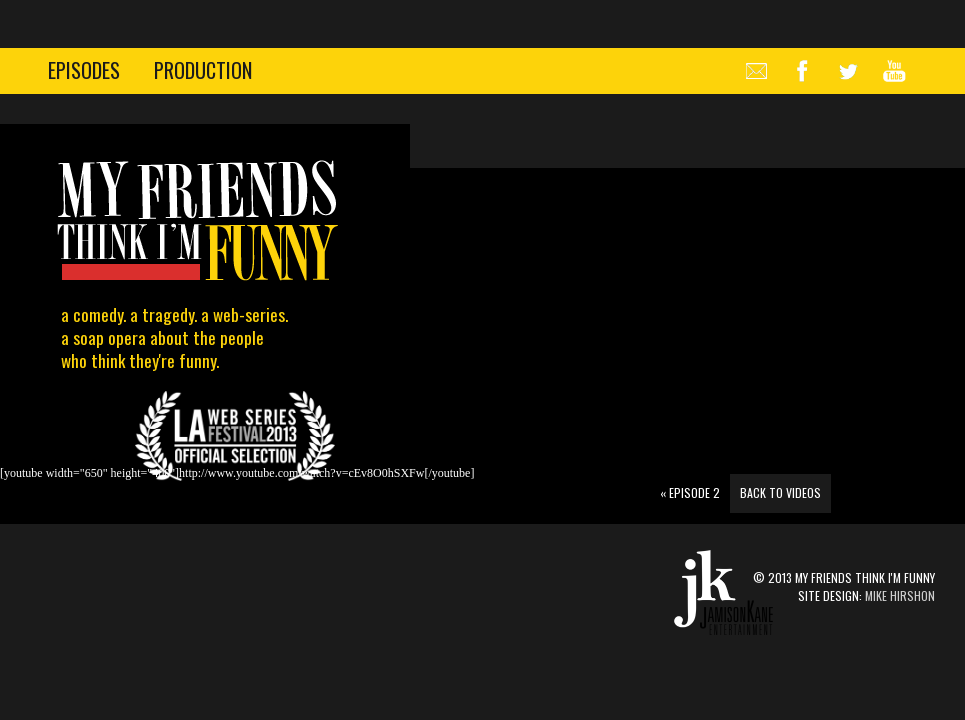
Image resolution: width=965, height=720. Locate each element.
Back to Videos (780, 492)
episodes (84, 70)
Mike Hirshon (900, 595)
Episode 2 (690, 492)
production (203, 70)
